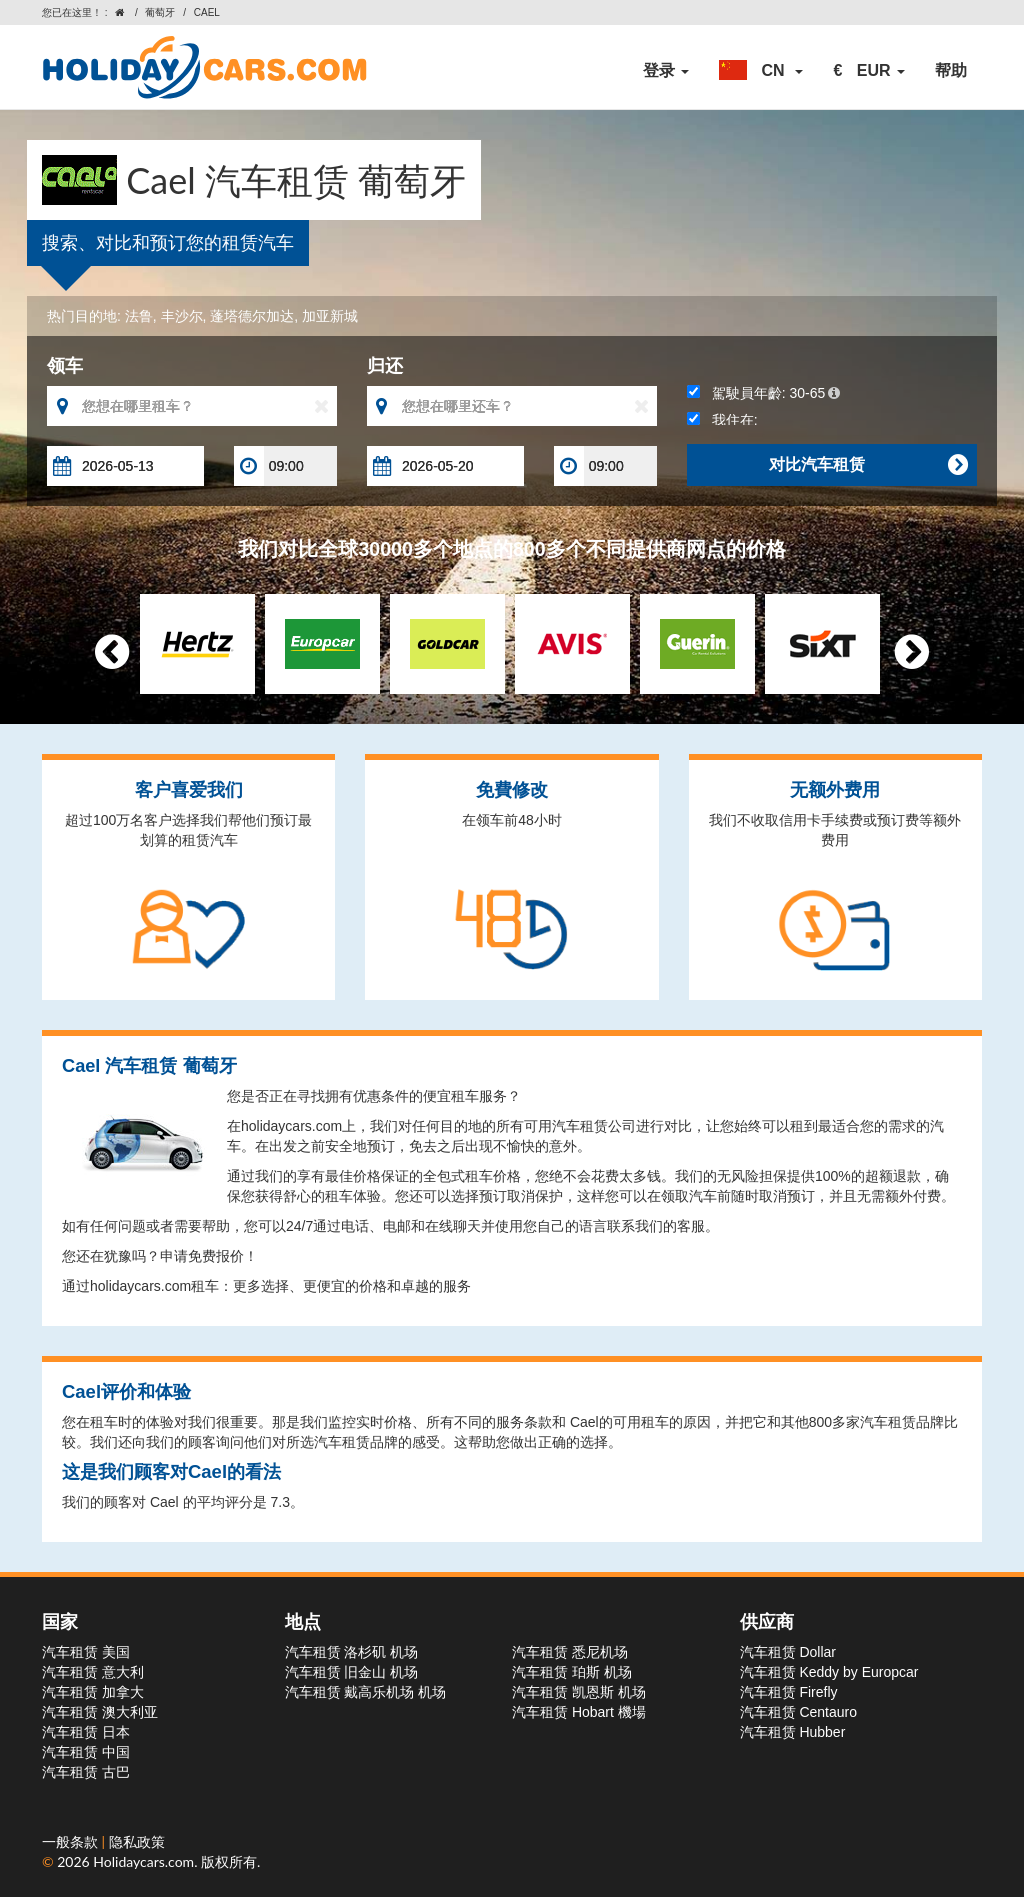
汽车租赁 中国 (86, 1752)
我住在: (722, 420)
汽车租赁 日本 (86, 1732)
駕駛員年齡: (763, 393)
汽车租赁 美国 (86, 1652)
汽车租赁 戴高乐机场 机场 (366, 1692)
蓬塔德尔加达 (252, 316)
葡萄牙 (160, 12)
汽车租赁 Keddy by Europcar (829, 1672)
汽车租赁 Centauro (798, 1712)
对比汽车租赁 (868, 465)
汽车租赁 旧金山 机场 (352, 1672)
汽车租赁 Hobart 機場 (579, 1712)
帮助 (951, 70)
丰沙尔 (182, 316)
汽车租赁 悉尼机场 (570, 1652)
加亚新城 (330, 316)
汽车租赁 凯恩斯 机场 (579, 1692)
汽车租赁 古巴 (86, 1772)
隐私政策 (137, 1841)
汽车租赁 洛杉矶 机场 (352, 1652)
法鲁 (139, 316)
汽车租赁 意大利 (93, 1672)
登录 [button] (666, 70)
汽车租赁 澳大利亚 (100, 1712)
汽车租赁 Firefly (789, 1692)
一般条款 (72, 1841)
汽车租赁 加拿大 (93, 1692)
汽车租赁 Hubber (793, 1732)
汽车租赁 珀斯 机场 (572, 1672)
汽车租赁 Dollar (788, 1652)
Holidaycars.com (143, 1861)
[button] (761, 71)
